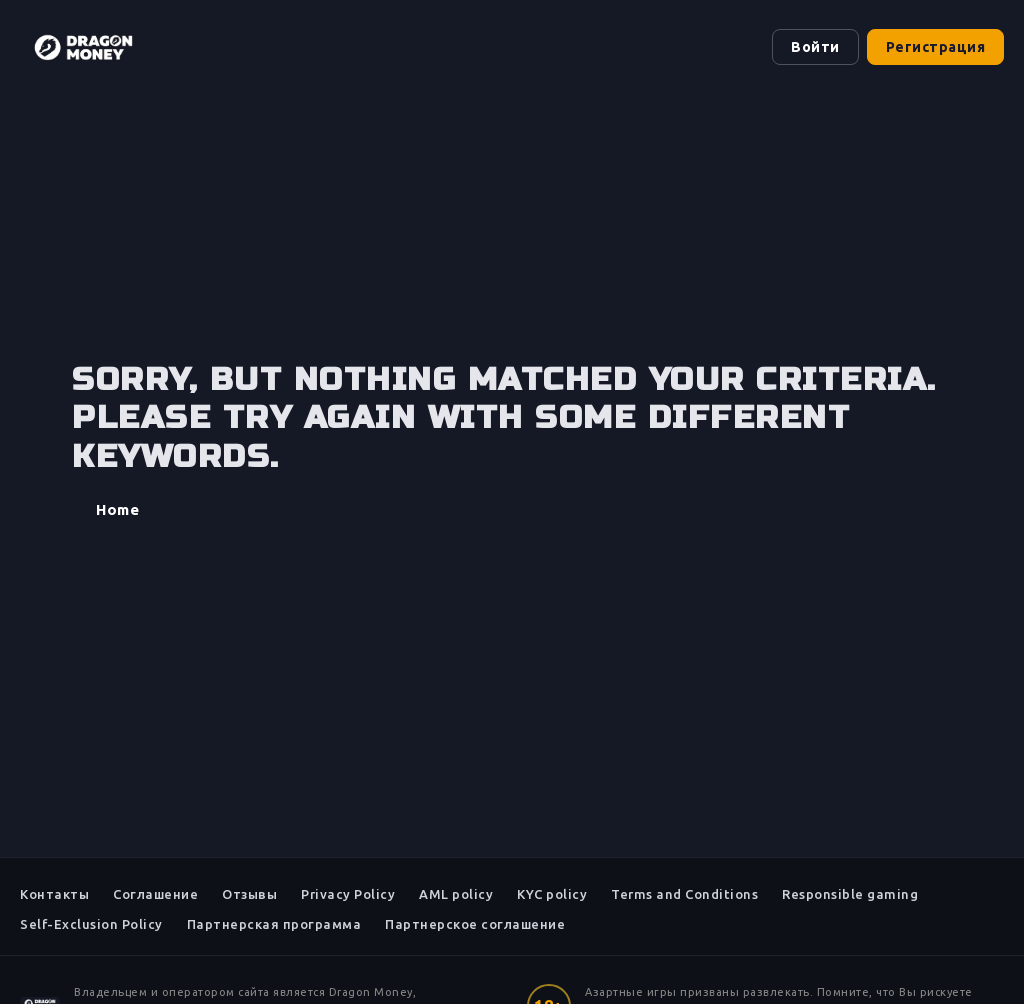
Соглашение (155, 894)
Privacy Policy (348, 894)
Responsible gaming (850, 894)
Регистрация (936, 47)
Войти (815, 47)
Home (117, 509)
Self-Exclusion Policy (91, 924)
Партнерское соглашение (475, 924)
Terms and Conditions (684, 894)
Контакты (54, 894)
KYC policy (552, 894)
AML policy (456, 894)
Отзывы (249, 894)
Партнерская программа (274, 924)
